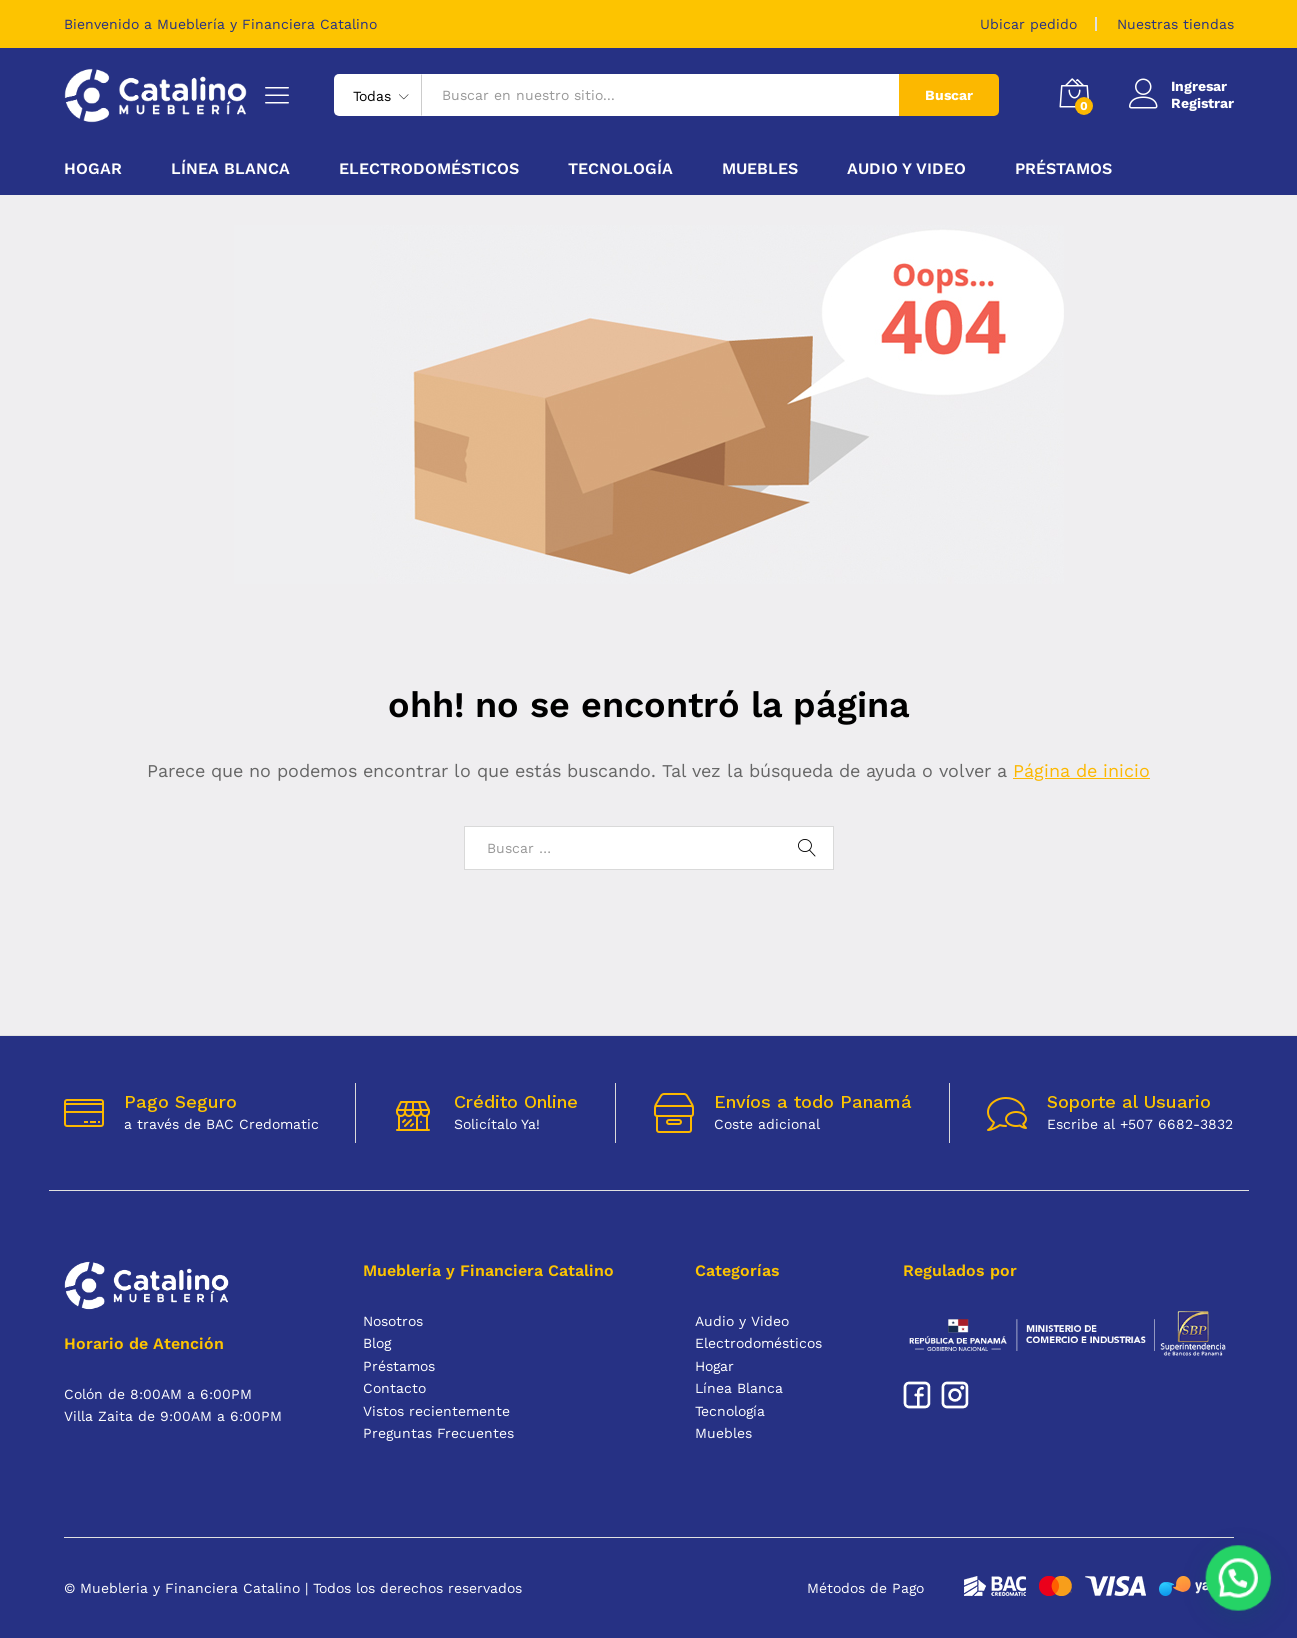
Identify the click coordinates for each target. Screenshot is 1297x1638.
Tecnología (730, 1411)
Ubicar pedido (1028, 24)
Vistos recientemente (436, 1411)
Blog (377, 1343)
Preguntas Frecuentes (438, 1433)
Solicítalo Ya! (497, 1124)
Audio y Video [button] (906, 169)
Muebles (723, 1433)
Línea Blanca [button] (230, 169)
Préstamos (1063, 169)
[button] (1241, 1585)
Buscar (949, 95)
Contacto (394, 1388)
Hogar (714, 1366)
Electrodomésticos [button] (429, 169)
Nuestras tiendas (1175, 24)
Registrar (1202, 103)
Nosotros (393, 1321)
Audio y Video (742, 1321)
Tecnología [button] (620, 169)
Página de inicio (1081, 770)
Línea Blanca (739, 1388)
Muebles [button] (760, 169)
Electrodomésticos (758, 1343)
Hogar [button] (93, 169)
